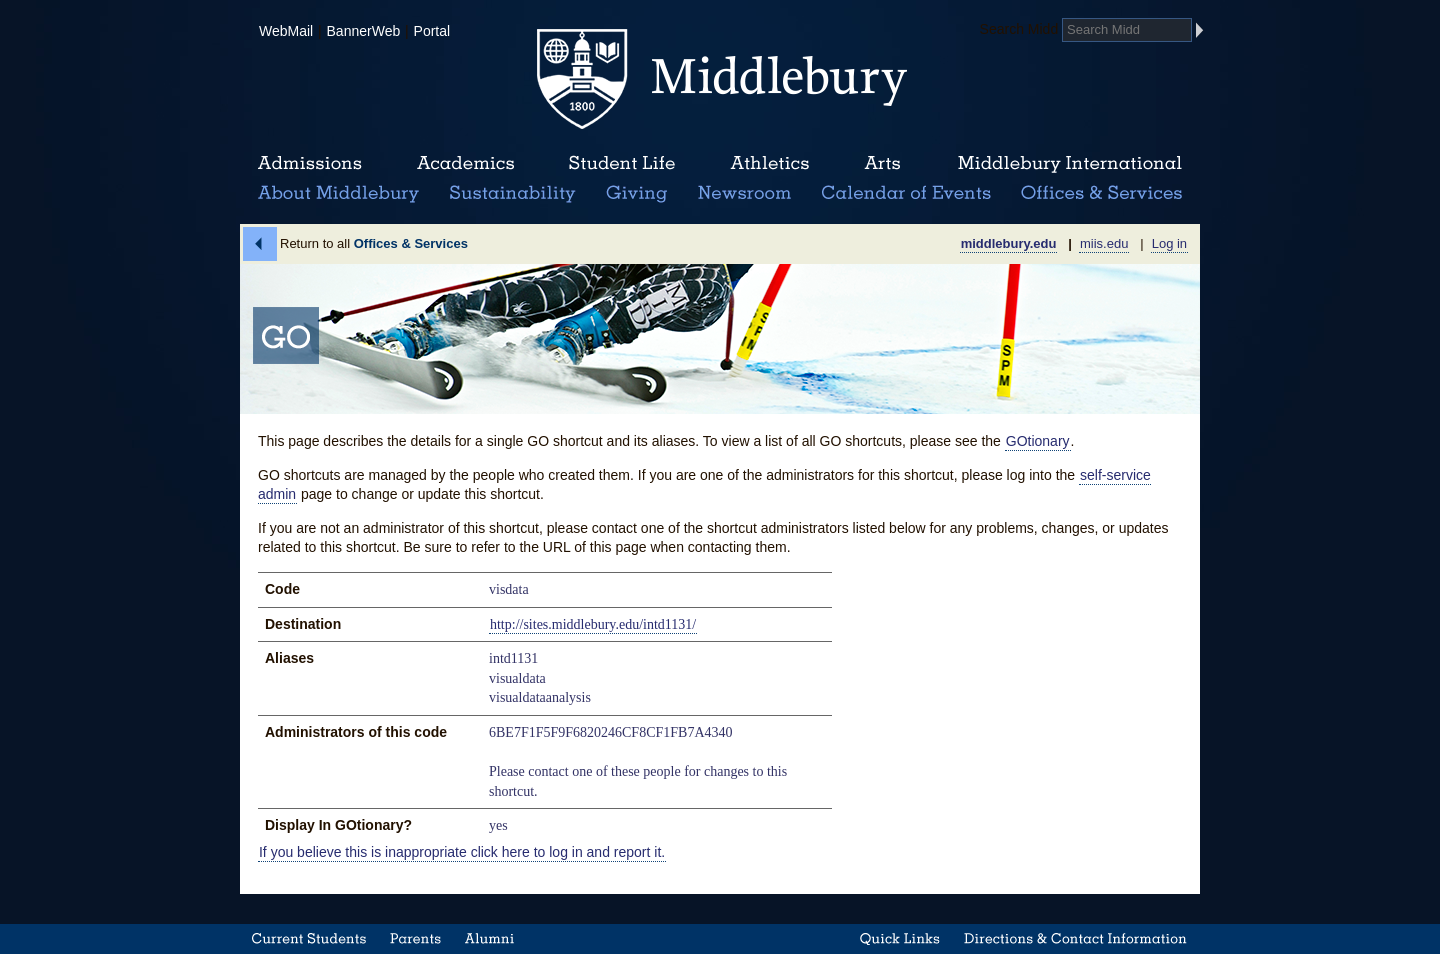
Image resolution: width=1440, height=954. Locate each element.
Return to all (374, 243)
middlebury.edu (1009, 243)
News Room (744, 194)
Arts (882, 164)
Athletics (769, 164)
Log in (1169, 243)
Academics (465, 164)
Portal (432, 31)
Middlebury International (1070, 164)
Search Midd (1019, 29)
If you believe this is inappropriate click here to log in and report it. (462, 852)
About (338, 194)
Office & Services (1102, 194)
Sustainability (511, 194)
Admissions (310, 164)
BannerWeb (364, 31)
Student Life (622, 164)
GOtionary (1038, 441)
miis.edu (1104, 243)
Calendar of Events (909, 194)
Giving (633, 194)
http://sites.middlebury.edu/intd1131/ (593, 624)
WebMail (286, 31)
